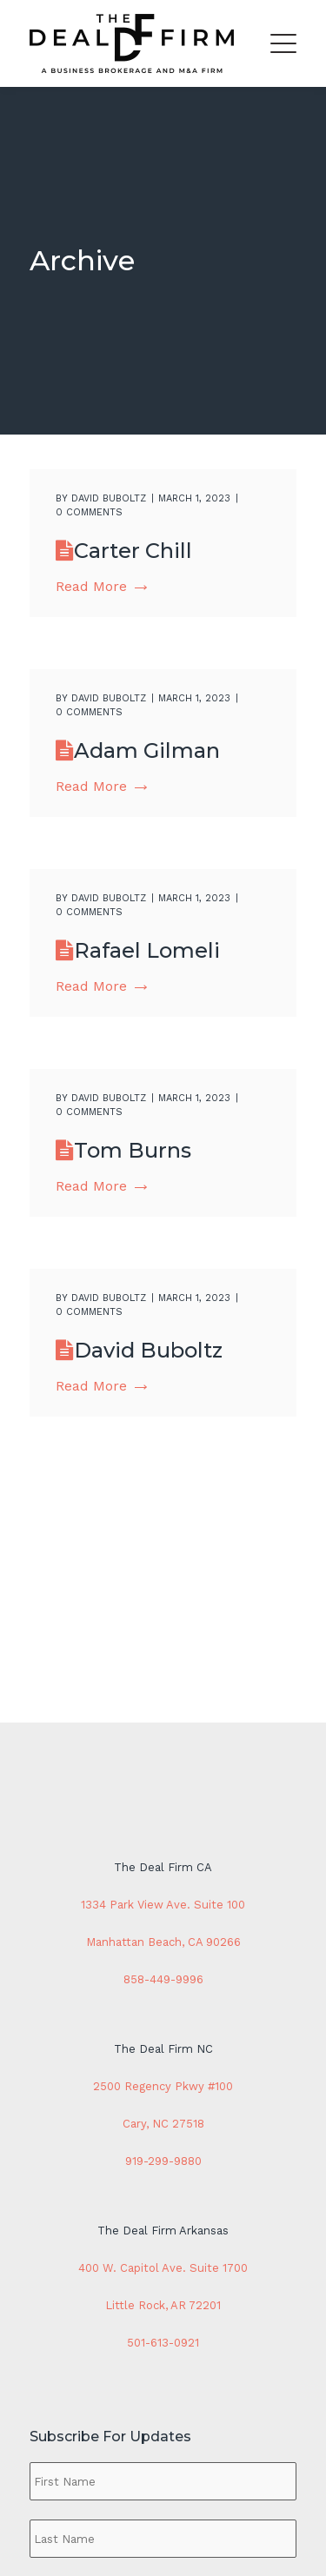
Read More (101, 586)
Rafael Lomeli (147, 950)
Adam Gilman (147, 750)
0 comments (89, 512)
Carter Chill (133, 550)
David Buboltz (108, 498)
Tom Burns (132, 1150)
